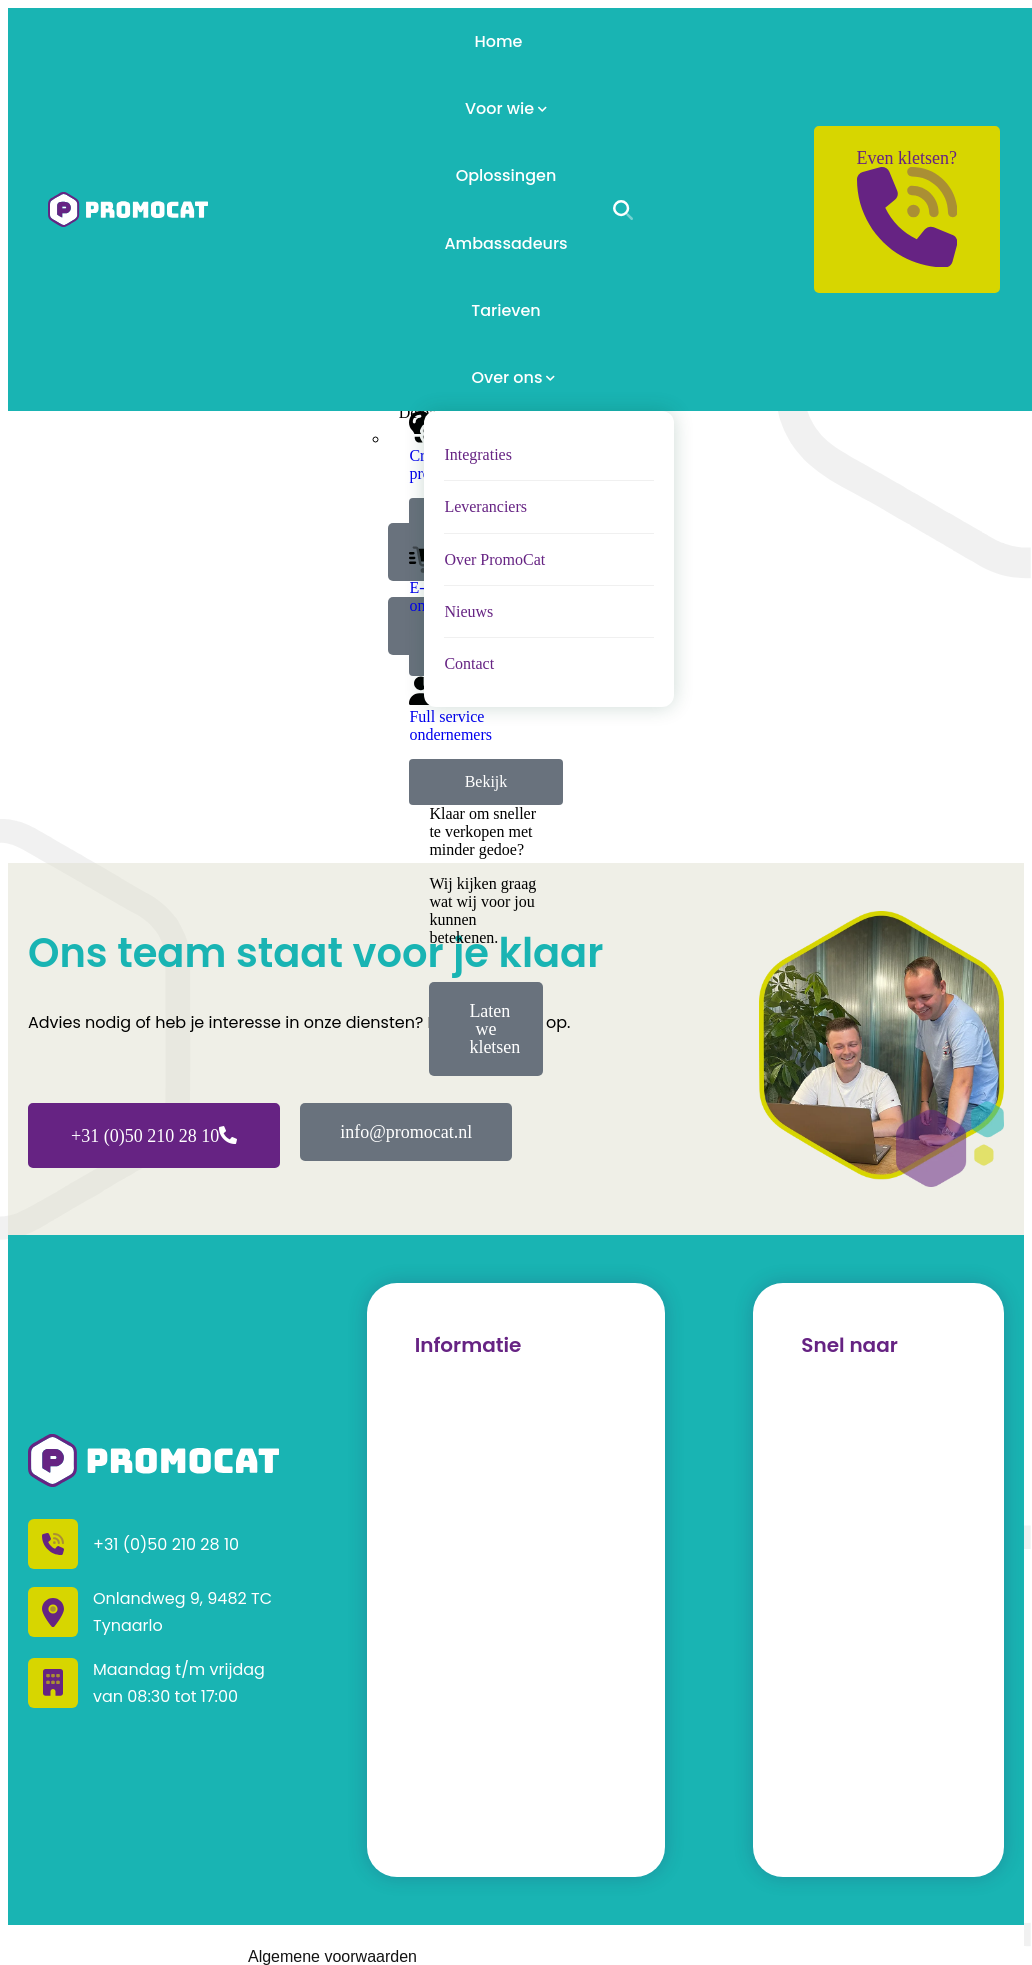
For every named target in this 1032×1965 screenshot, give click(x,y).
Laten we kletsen (494, 1029)
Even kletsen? (907, 207)
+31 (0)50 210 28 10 (154, 1136)
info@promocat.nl (406, 1132)
